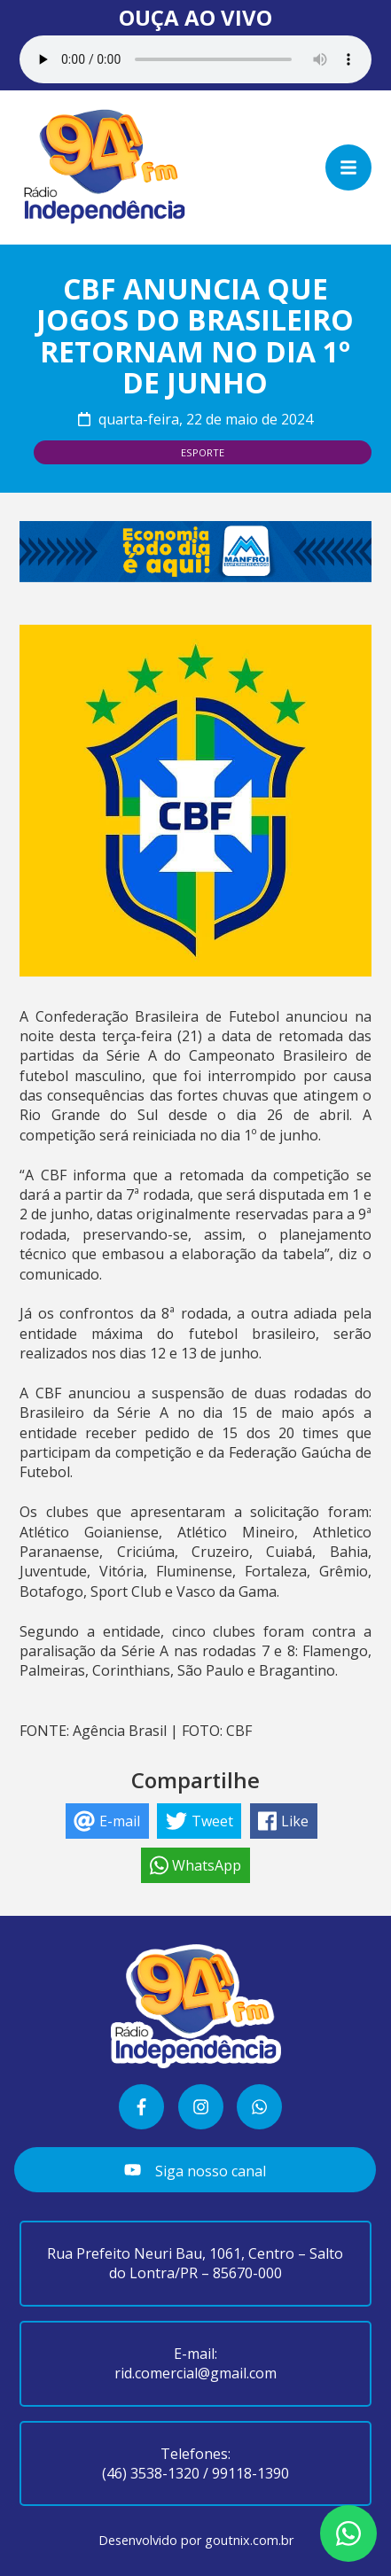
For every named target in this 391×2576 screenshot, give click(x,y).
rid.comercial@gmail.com (195, 2373)
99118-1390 (250, 2473)
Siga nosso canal (194, 2171)
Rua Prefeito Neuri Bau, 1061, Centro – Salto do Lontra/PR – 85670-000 (195, 2263)
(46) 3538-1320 (150, 2473)
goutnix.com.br (249, 2540)
